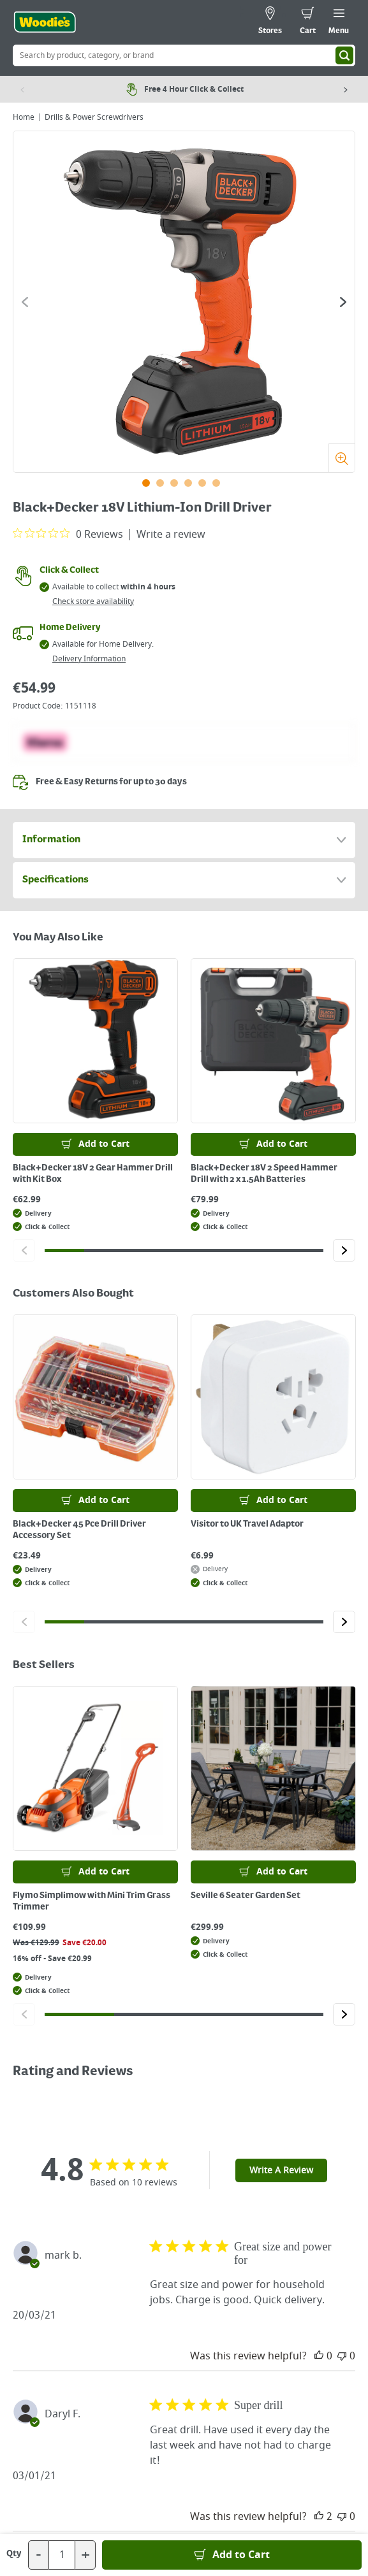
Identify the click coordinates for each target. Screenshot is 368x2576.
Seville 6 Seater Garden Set (245, 1895)
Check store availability (93, 601)
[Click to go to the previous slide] (24, 302)
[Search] (344, 55)
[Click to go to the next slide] (343, 302)
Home (23, 117)
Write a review (170, 534)
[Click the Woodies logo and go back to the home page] (45, 22)
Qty (14, 2554)
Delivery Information (89, 659)
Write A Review (281, 2170)
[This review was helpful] (318, 2356)
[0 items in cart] (307, 22)
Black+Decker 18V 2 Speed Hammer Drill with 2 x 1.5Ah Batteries (264, 1173)
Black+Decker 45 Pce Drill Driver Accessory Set (79, 1530)
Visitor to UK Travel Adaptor (247, 1524)
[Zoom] (341, 457)
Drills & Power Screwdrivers (94, 117)
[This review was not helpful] (341, 2356)
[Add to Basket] (232, 2555)
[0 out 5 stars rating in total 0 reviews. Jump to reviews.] (68, 533)
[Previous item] (22, 89)
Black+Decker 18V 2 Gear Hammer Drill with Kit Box (93, 1173)
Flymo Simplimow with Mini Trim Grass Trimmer (91, 1901)
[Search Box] (184, 55)
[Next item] (345, 89)
